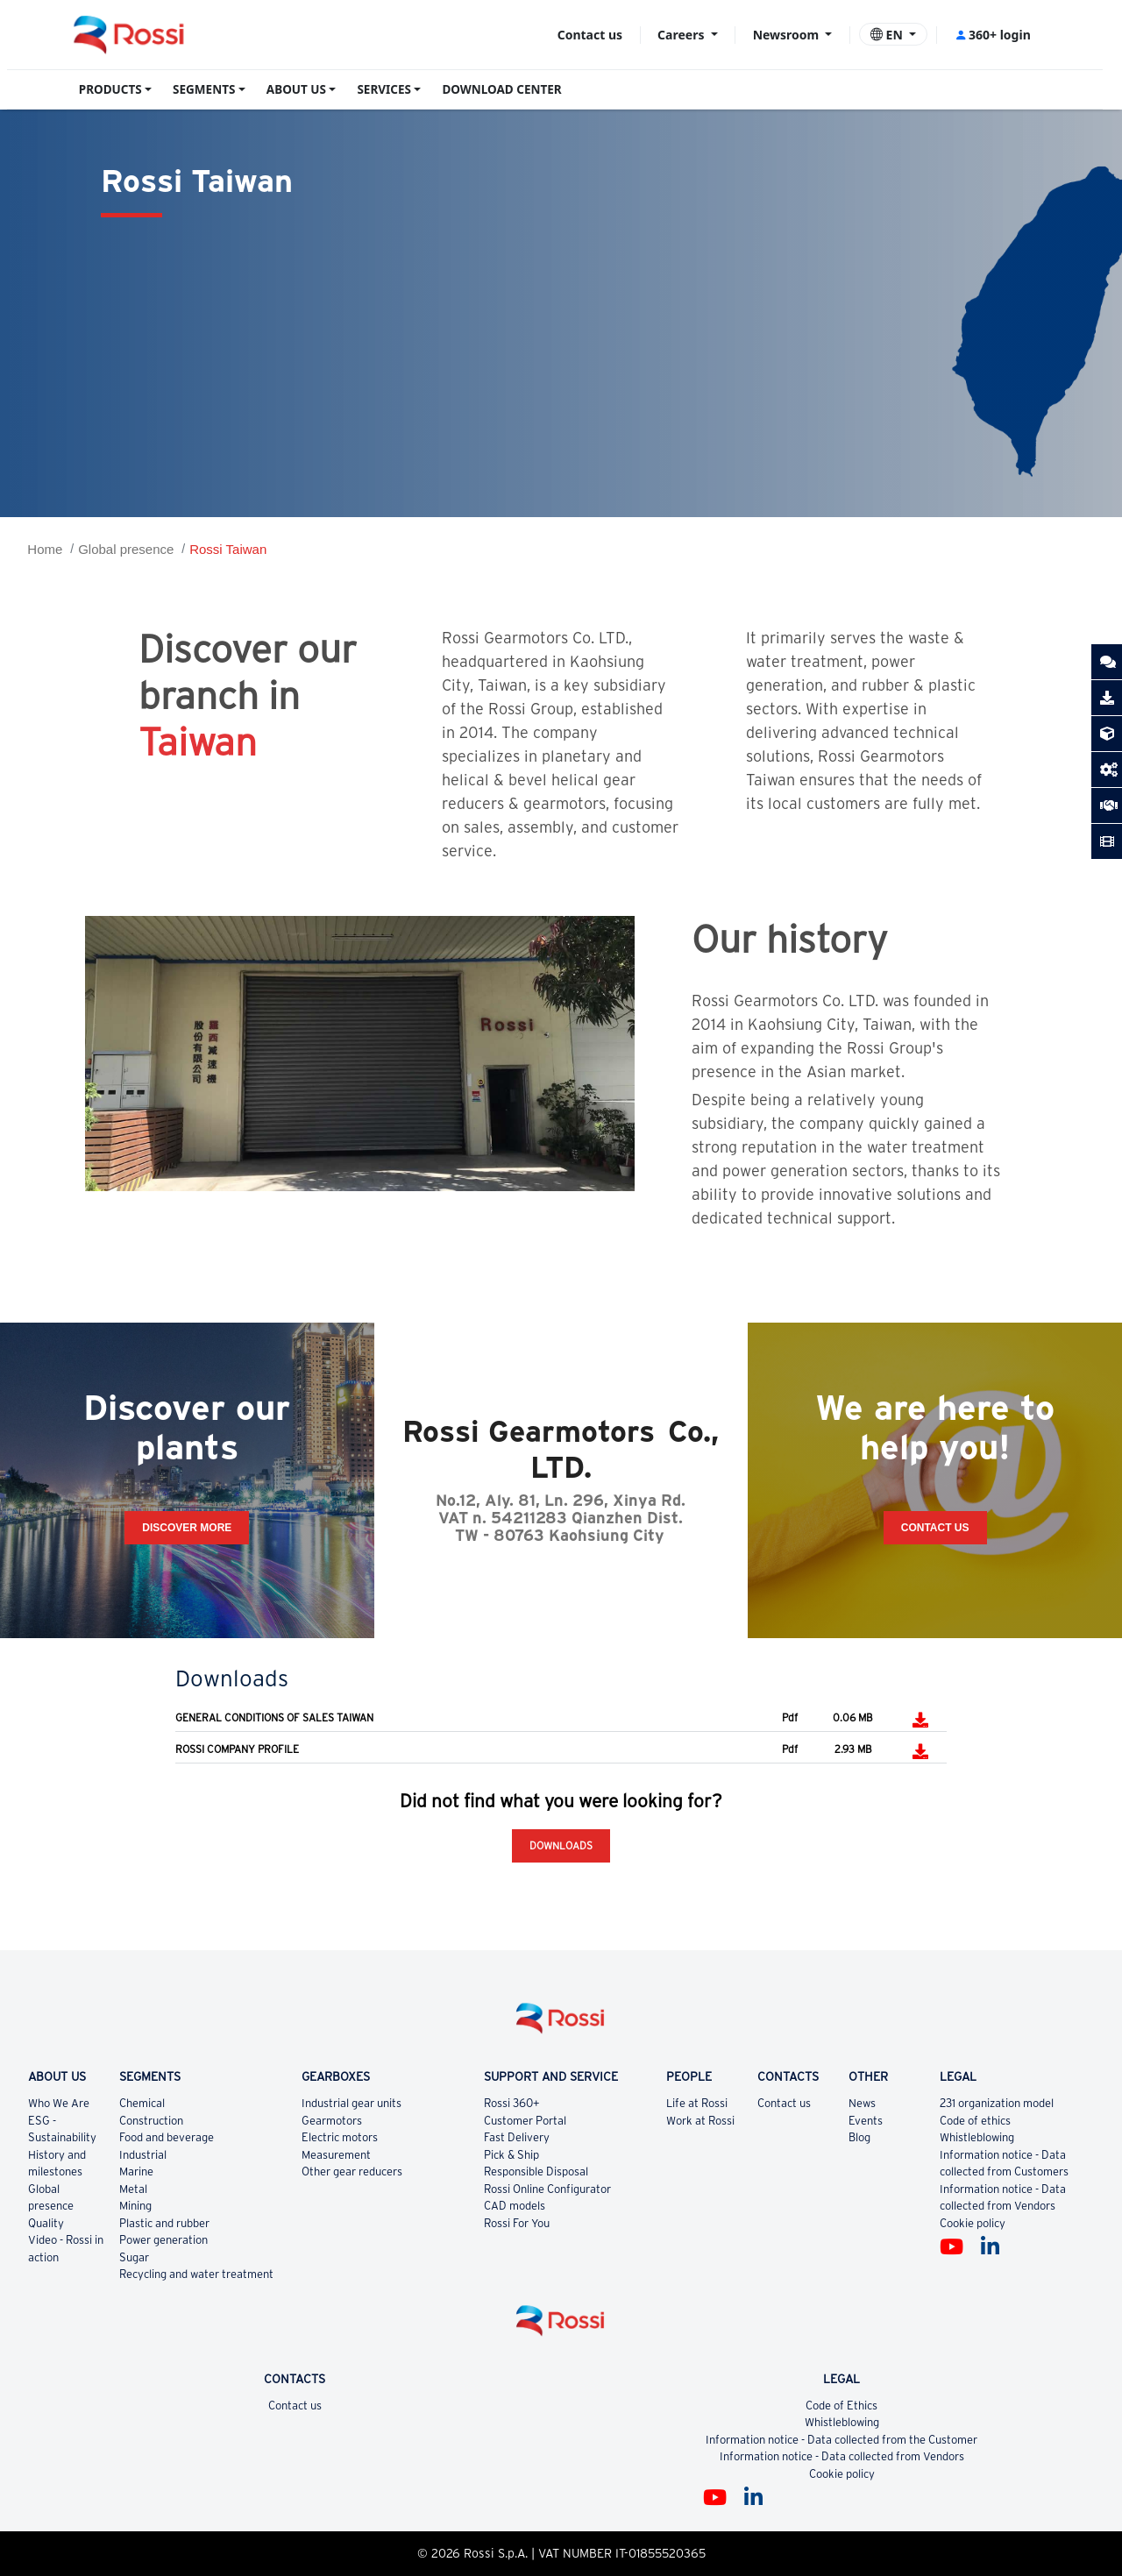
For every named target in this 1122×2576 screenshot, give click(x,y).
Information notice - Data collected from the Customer (841, 2439)
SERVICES (384, 89)
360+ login (993, 34)
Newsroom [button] (787, 34)
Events (866, 2120)
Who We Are (58, 2103)
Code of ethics (975, 2120)
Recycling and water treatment (196, 2274)
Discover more (186, 1528)
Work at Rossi (700, 2120)
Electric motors (340, 2137)
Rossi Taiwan (227, 549)
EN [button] (888, 34)
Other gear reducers (352, 2171)
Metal (133, 2189)
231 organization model (997, 2103)
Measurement (336, 2154)
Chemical (142, 2103)
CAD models (514, 2205)
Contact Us (935, 1528)
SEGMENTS (204, 89)
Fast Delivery (517, 2137)
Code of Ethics (841, 2405)
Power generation (163, 2239)
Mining (135, 2205)
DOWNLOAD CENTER (501, 89)
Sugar (134, 2257)
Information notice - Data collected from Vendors (842, 2456)
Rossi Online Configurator (547, 2189)
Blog (859, 2137)
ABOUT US (296, 89)
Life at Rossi (697, 2103)
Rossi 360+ (512, 2103)
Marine (136, 2171)
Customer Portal (525, 2120)
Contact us (589, 34)
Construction (151, 2120)
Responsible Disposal (536, 2171)
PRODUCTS (110, 89)
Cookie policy (972, 2223)
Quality (46, 2223)
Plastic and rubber (164, 2223)
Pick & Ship (511, 2154)
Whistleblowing (977, 2137)
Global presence (126, 549)
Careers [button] (682, 34)
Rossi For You (517, 2223)
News (862, 2103)
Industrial (143, 2154)
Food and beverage (166, 2137)
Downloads (561, 1845)
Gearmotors (332, 2120)
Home (44, 549)
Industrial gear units (351, 2103)
